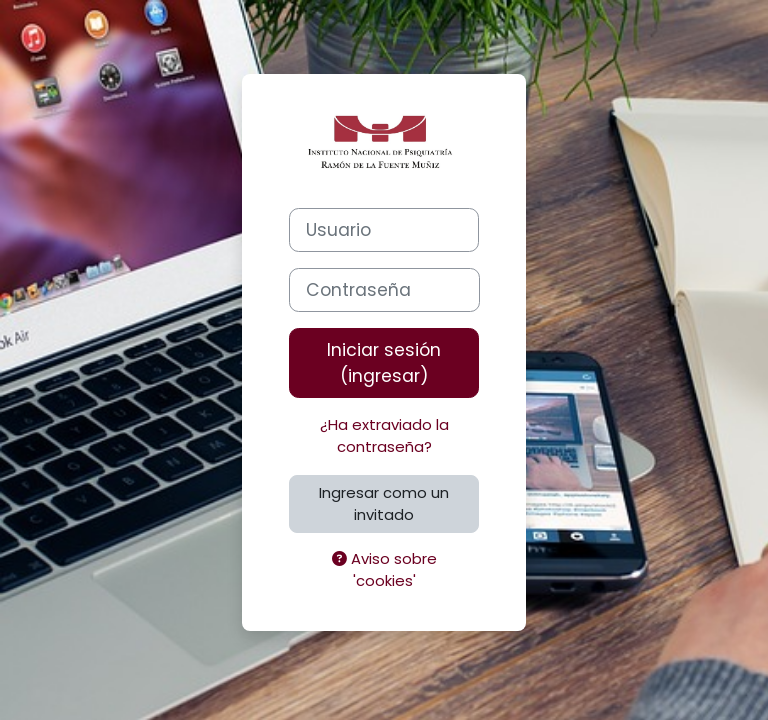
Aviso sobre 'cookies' (384, 569)
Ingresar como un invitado (384, 503)
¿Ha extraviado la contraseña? (384, 435)
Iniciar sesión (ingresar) (384, 363)
